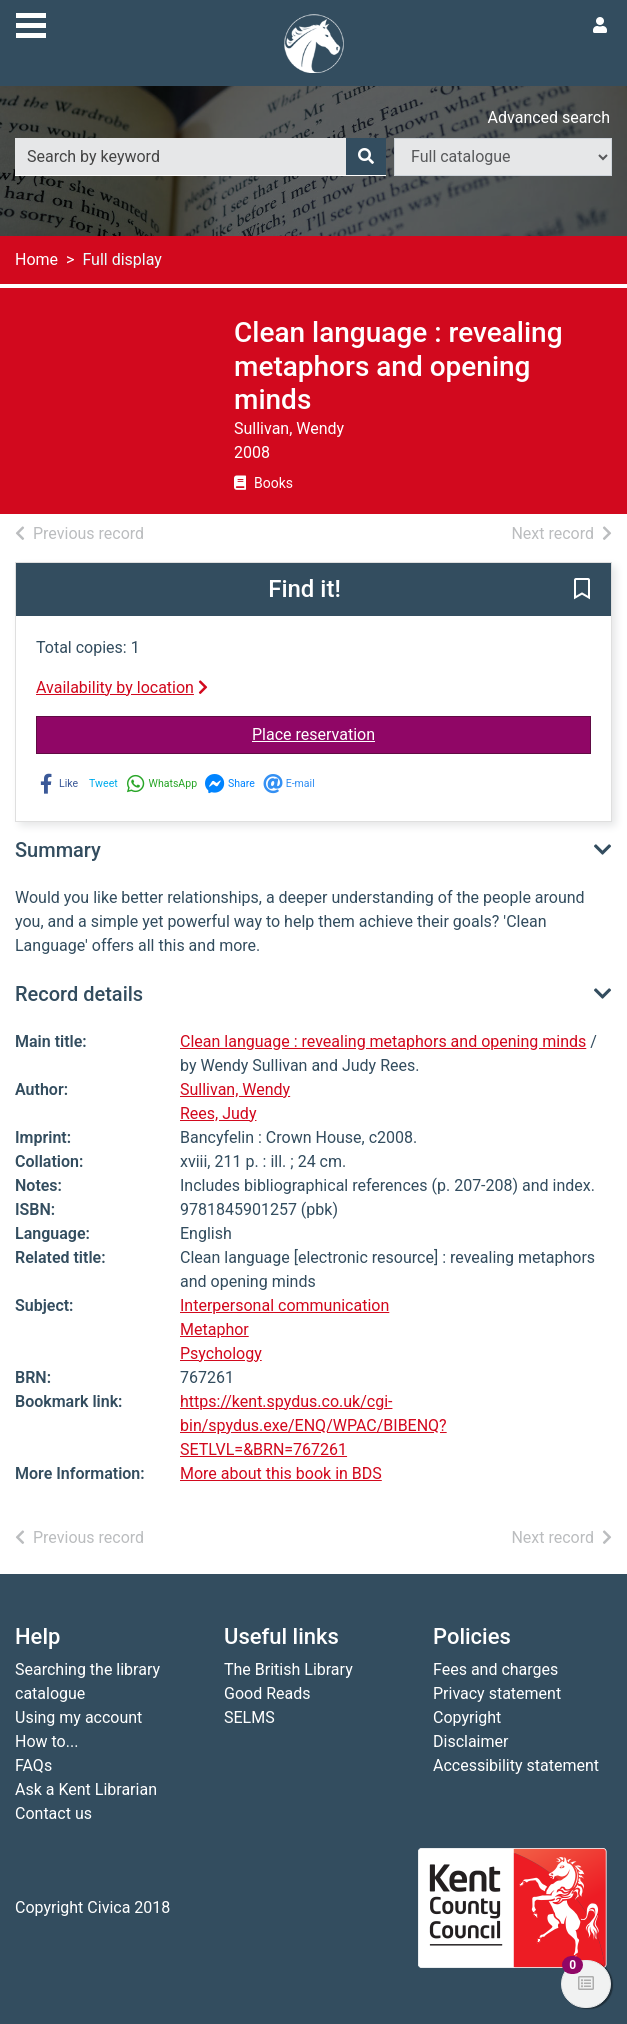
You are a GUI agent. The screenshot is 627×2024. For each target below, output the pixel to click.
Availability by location (122, 687)
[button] (582, 590)
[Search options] (503, 157)
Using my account (78, 1717)
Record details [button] (79, 994)
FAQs (33, 1765)
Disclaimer (470, 1741)
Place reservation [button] (421, 733)
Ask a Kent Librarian (86, 1789)
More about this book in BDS (281, 1473)
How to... (46, 1741)
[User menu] (600, 26)
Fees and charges (495, 1669)
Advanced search (549, 117)
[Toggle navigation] (31, 23)
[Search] (366, 157)
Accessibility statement (516, 1765)
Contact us (53, 1813)
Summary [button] (58, 850)
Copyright (467, 1717)
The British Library (288, 1669)
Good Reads (267, 1693)
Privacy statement (497, 1693)
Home (36, 259)
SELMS (249, 1717)
